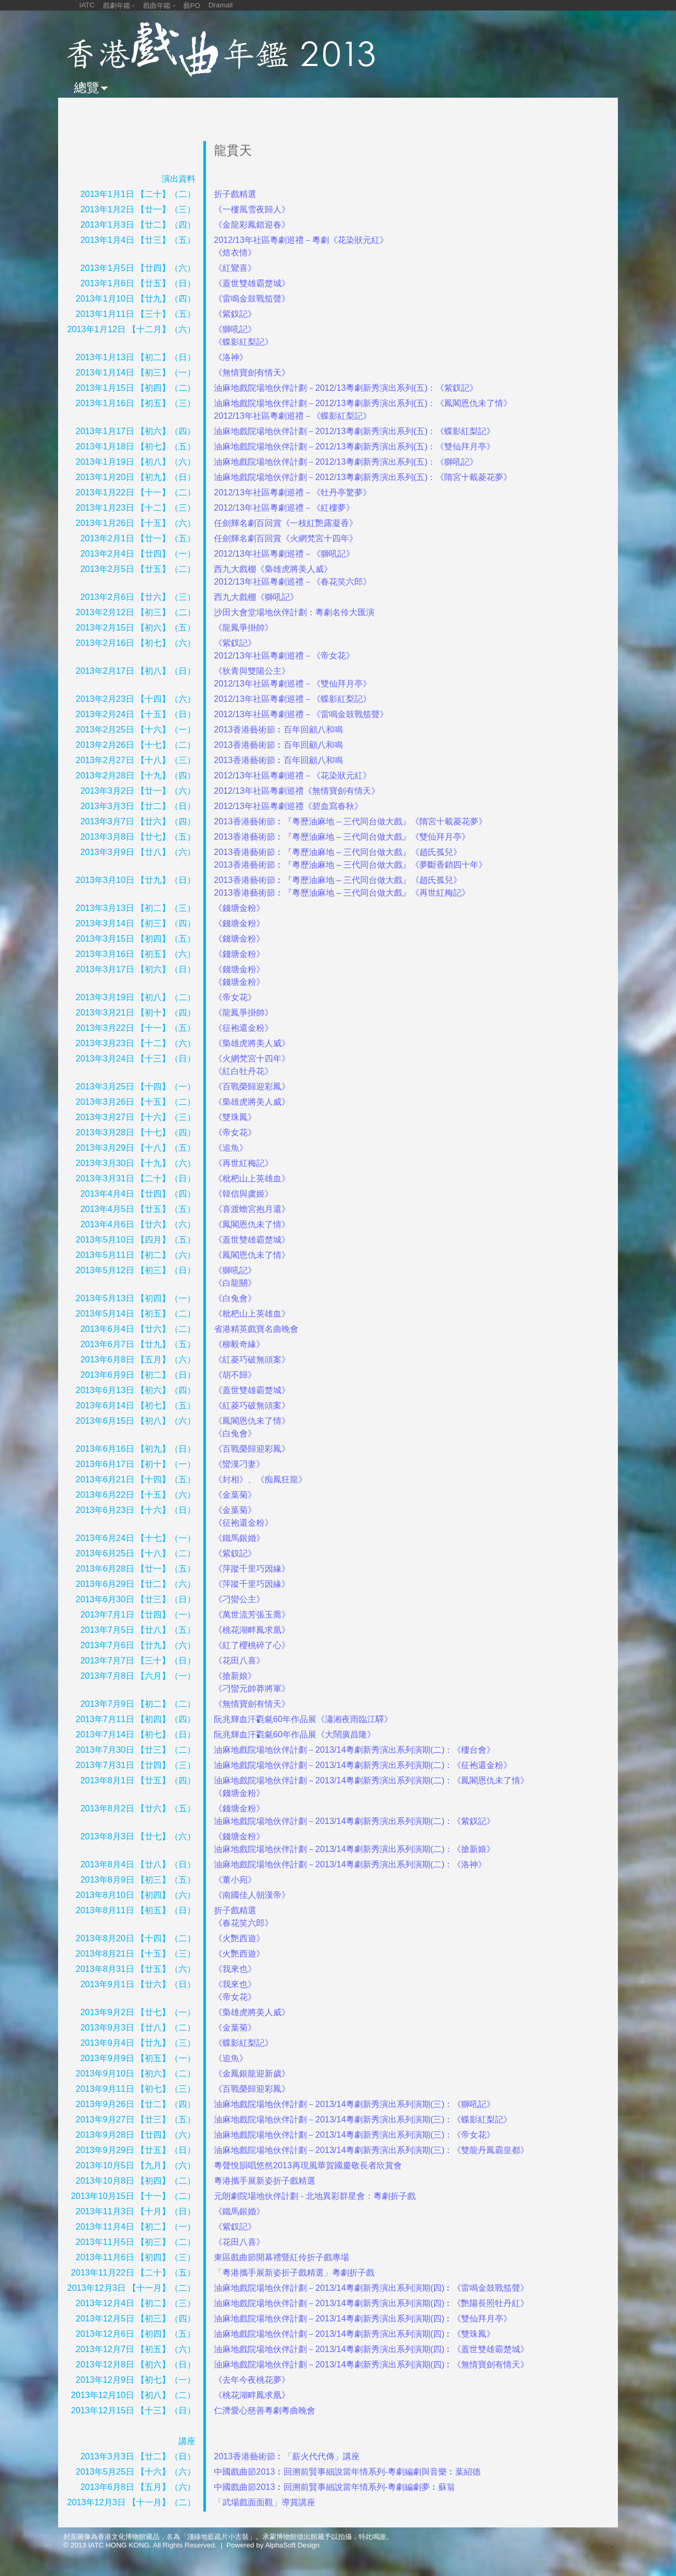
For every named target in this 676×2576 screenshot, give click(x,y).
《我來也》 (235, 1968)
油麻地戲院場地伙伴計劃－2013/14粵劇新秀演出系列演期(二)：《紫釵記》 (354, 1821)
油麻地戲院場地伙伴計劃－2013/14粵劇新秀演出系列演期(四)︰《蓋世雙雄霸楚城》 (371, 2349)
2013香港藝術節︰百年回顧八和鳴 (278, 729)
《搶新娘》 (235, 1675)
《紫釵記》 (235, 313)
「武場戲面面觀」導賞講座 (264, 2502)
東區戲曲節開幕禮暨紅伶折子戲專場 (281, 2257)
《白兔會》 (235, 1298)
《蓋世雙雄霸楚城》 (252, 283)
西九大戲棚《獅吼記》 (256, 597)
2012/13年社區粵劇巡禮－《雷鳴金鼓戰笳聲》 (301, 714)
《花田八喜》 (239, 1660)
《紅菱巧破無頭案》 (252, 1359)
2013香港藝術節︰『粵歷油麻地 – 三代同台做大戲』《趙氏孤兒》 (338, 852)
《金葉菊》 (235, 1494)
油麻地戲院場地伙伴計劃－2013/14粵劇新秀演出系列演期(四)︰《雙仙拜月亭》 (363, 2318)
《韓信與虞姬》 (243, 1193)
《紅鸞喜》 (235, 268)
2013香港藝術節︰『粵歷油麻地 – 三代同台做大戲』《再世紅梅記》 (342, 892)
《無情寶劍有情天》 (252, 372)
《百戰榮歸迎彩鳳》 (252, 1086)
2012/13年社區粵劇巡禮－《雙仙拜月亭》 (292, 683)
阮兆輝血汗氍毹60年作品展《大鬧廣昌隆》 (294, 1734)
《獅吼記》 (235, 329)
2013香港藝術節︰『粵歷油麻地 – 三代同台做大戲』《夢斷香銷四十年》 (350, 864)
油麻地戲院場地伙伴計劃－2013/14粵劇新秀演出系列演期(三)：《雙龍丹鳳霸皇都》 (371, 2150)
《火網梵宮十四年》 (252, 1058)
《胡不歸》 (235, 1374)
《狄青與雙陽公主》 (252, 670)
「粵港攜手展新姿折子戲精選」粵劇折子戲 (294, 2272)
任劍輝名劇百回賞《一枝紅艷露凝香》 (286, 523)
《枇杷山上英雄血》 (252, 1178)
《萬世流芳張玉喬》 (252, 1614)
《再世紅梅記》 (243, 1163)
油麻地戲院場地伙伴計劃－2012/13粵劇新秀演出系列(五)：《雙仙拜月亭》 (354, 446)
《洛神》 (231, 357)
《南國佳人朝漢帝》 (252, 1895)
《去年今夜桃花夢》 (252, 2379)
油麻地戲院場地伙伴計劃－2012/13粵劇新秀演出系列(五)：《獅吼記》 (346, 461)
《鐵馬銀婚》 (239, 1538)
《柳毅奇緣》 (239, 1344)
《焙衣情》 (235, 252)
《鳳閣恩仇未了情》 (252, 1224)
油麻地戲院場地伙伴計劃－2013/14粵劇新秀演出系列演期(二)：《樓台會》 (354, 1749)
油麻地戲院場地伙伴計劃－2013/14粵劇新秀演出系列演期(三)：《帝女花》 (354, 2134)
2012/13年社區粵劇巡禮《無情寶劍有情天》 (297, 790)
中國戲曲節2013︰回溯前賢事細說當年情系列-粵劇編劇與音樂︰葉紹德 (347, 2471)
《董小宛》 (235, 1879)
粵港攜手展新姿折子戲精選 (264, 2180)
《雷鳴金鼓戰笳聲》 (252, 298)
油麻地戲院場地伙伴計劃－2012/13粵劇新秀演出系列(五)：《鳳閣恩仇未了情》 (363, 403)
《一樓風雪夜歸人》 (252, 209)
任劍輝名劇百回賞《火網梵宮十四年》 (286, 538)
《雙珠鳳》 (235, 1117)
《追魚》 (231, 1147)
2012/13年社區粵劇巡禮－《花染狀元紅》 (292, 775)
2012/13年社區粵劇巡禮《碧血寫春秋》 (288, 806)
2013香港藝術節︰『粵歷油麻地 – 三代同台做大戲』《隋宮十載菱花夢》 (350, 821)
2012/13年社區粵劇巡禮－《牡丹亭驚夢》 (292, 492)
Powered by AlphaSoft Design (273, 2545)
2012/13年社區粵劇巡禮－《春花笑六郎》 (292, 581)
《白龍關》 (235, 1282)
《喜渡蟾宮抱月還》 (252, 1209)
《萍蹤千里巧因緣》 (252, 1568)
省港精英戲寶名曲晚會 (256, 1328)
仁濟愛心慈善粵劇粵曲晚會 (264, 2410)
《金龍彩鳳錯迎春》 (252, 224)
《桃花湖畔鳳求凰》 (252, 1629)
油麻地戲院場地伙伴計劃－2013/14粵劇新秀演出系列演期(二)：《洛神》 (350, 1864)
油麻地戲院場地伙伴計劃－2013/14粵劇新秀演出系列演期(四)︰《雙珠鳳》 (354, 2333)
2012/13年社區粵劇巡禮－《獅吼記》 (284, 553)
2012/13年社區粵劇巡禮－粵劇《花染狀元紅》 (301, 240)
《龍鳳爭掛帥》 (243, 627)
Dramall (221, 5)
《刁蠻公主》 (239, 1599)
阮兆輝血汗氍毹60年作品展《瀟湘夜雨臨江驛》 (303, 1719)
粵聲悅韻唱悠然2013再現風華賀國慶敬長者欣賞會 (308, 2165)
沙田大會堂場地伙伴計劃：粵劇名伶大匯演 (294, 612)
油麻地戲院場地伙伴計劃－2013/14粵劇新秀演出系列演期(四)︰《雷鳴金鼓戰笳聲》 (371, 2287)
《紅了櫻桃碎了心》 (252, 1645)
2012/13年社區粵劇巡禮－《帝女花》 (284, 655)
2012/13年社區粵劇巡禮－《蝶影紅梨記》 (292, 415)
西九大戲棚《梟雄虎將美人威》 (273, 569)
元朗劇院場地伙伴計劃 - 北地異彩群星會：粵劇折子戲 (315, 2196)
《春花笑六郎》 (243, 1923)
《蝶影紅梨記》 (243, 341)
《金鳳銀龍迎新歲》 (252, 2073)
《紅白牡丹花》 (243, 1071)
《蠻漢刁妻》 (239, 1464)
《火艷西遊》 (239, 1938)
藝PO (191, 6)
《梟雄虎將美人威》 (252, 1043)
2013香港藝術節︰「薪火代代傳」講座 (287, 2456)
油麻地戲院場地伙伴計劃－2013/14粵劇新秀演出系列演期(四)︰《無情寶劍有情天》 (371, 2364)
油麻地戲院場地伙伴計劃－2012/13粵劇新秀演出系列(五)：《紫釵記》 (346, 387)
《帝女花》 (235, 997)
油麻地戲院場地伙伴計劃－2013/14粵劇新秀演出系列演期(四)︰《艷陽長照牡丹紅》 (371, 2303)
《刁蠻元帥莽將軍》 (252, 1688)
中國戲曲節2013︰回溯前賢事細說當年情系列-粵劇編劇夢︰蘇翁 (334, 2487)
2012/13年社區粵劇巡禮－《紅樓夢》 (284, 507)
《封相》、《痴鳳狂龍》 (260, 1479)
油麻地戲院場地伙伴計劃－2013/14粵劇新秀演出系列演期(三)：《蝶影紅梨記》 (363, 2119)
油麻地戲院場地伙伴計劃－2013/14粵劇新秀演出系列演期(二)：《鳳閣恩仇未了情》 (371, 1780)
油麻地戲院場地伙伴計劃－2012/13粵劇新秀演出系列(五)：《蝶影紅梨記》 (354, 431)
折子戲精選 (235, 194)
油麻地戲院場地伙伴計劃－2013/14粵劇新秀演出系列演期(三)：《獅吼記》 (354, 2104)
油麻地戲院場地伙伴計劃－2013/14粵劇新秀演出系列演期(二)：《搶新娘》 (354, 1849)
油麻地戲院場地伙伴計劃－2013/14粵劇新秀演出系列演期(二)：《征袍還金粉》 (363, 1765)
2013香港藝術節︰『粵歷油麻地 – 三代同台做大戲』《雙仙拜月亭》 (342, 836)
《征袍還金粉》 (243, 1027)
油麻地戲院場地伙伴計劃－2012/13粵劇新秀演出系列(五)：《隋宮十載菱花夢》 (363, 477)
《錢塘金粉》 (239, 908)
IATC (87, 5)
